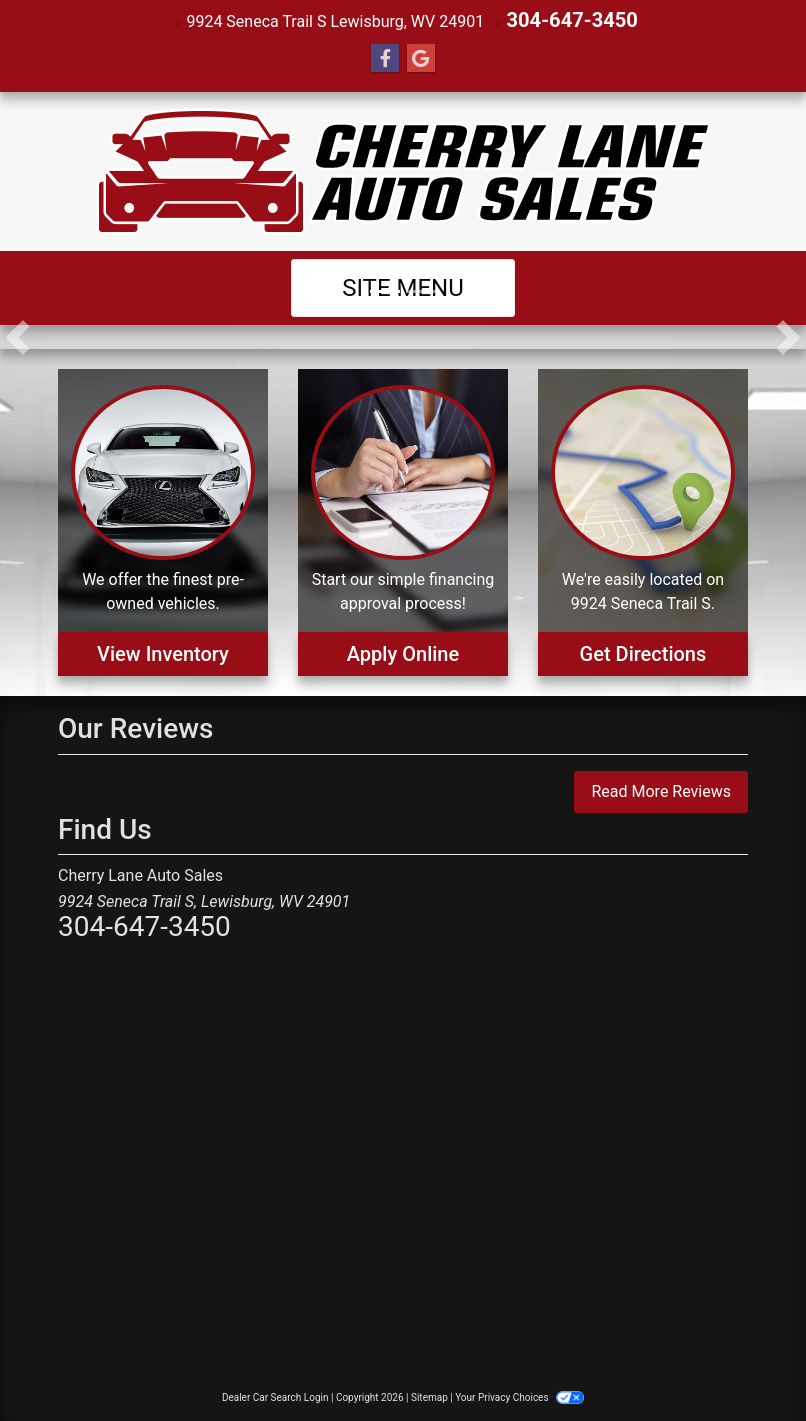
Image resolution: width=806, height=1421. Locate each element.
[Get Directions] (643, 520)
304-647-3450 (572, 19)
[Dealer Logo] (403, 169)
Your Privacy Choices (519, 1395)
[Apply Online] (403, 520)
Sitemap (429, 1395)
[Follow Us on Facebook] (385, 57)
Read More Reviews (661, 789)
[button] (17, 335)
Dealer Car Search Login (275, 1395)
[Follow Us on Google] (421, 57)
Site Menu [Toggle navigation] (403, 286)
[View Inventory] (163, 520)
